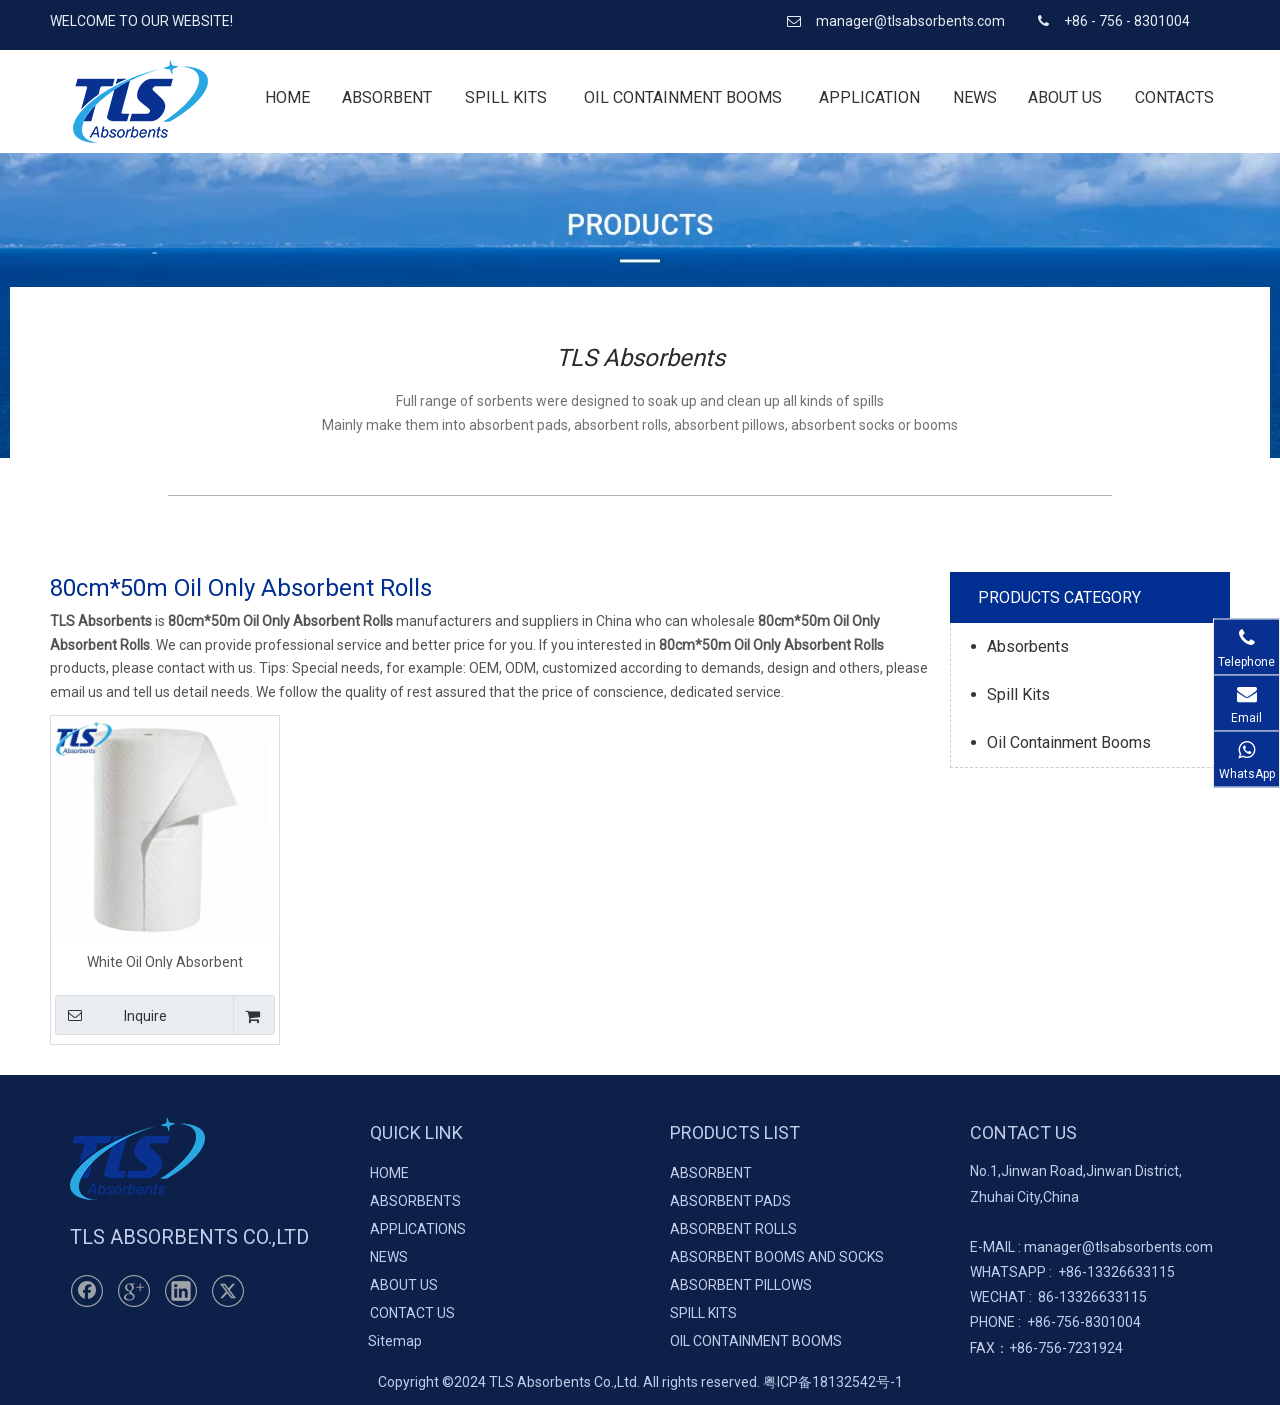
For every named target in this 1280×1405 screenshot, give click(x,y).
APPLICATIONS (418, 1229)
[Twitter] (228, 1291)
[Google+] (134, 1291)
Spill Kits (1018, 694)
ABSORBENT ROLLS (733, 1229)
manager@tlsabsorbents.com (912, 21)
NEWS (389, 1257)
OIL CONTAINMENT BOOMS (756, 1341)
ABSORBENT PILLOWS (741, 1285)
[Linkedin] (181, 1291)
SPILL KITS (703, 1313)
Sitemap (395, 1341)
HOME (389, 1173)
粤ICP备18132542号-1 (833, 1382)
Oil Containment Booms (1069, 742)
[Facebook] (87, 1291)
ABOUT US (404, 1285)
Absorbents (1028, 646)
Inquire (111, 1015)
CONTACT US (412, 1313)
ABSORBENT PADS (730, 1201)
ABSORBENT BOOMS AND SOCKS (777, 1257)
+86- (1072, 1272)
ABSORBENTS (415, 1201)
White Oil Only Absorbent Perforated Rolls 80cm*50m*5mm (165, 961)
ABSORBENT (711, 1173)
